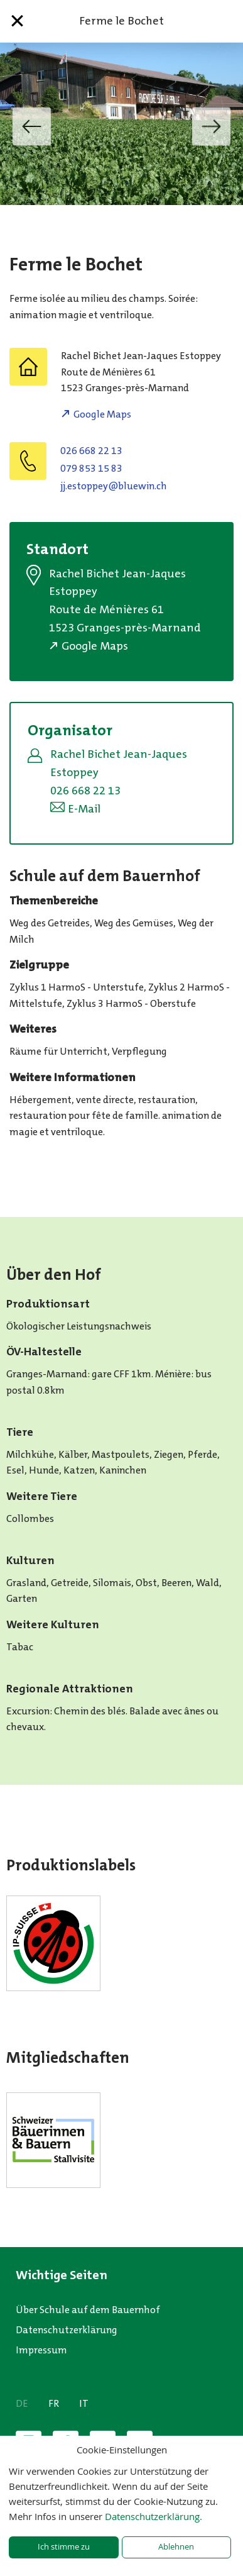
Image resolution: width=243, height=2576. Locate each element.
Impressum (41, 2350)
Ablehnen (176, 2546)
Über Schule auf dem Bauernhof (88, 2309)
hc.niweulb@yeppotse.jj (113, 485)
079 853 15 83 (91, 468)
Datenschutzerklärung (66, 2329)
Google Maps (102, 414)
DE (22, 2403)
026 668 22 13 (91, 450)
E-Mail (84, 808)
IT (84, 2403)
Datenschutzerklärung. (153, 2516)
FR (53, 2403)
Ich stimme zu (64, 2546)
